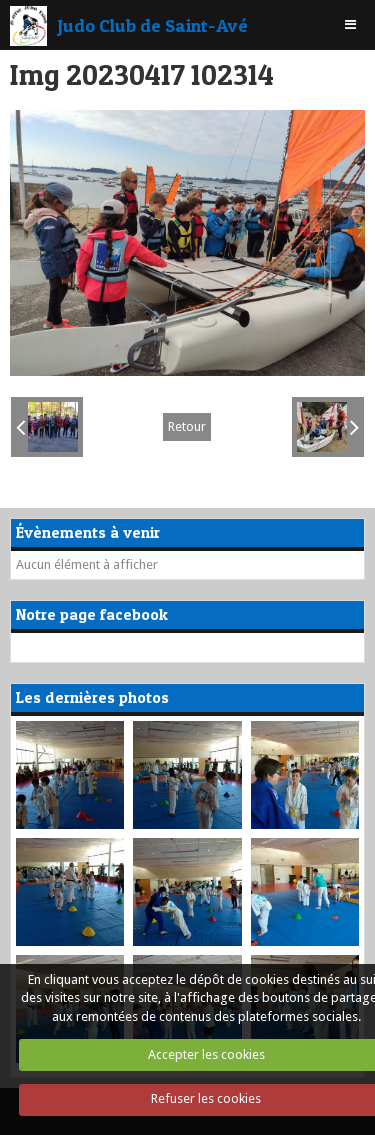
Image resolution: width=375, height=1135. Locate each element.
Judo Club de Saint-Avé (152, 25)
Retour (187, 426)
